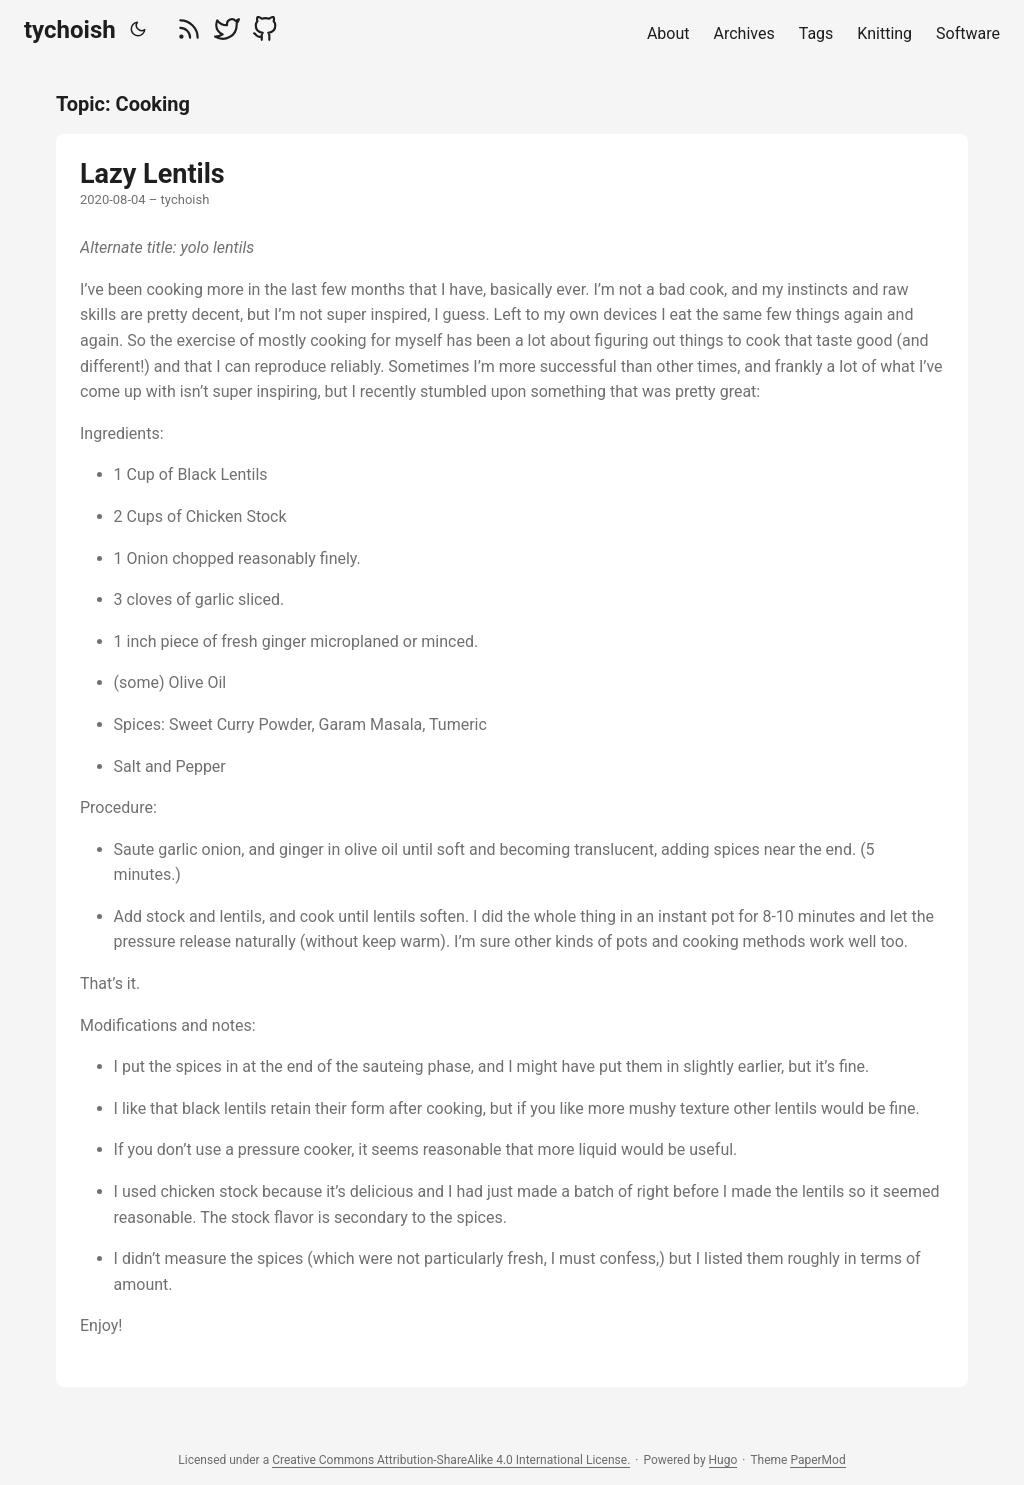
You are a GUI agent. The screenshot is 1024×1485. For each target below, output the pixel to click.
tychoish (70, 30)
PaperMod (817, 1460)
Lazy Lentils (152, 174)
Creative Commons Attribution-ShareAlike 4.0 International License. (451, 1460)
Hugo (723, 1460)
